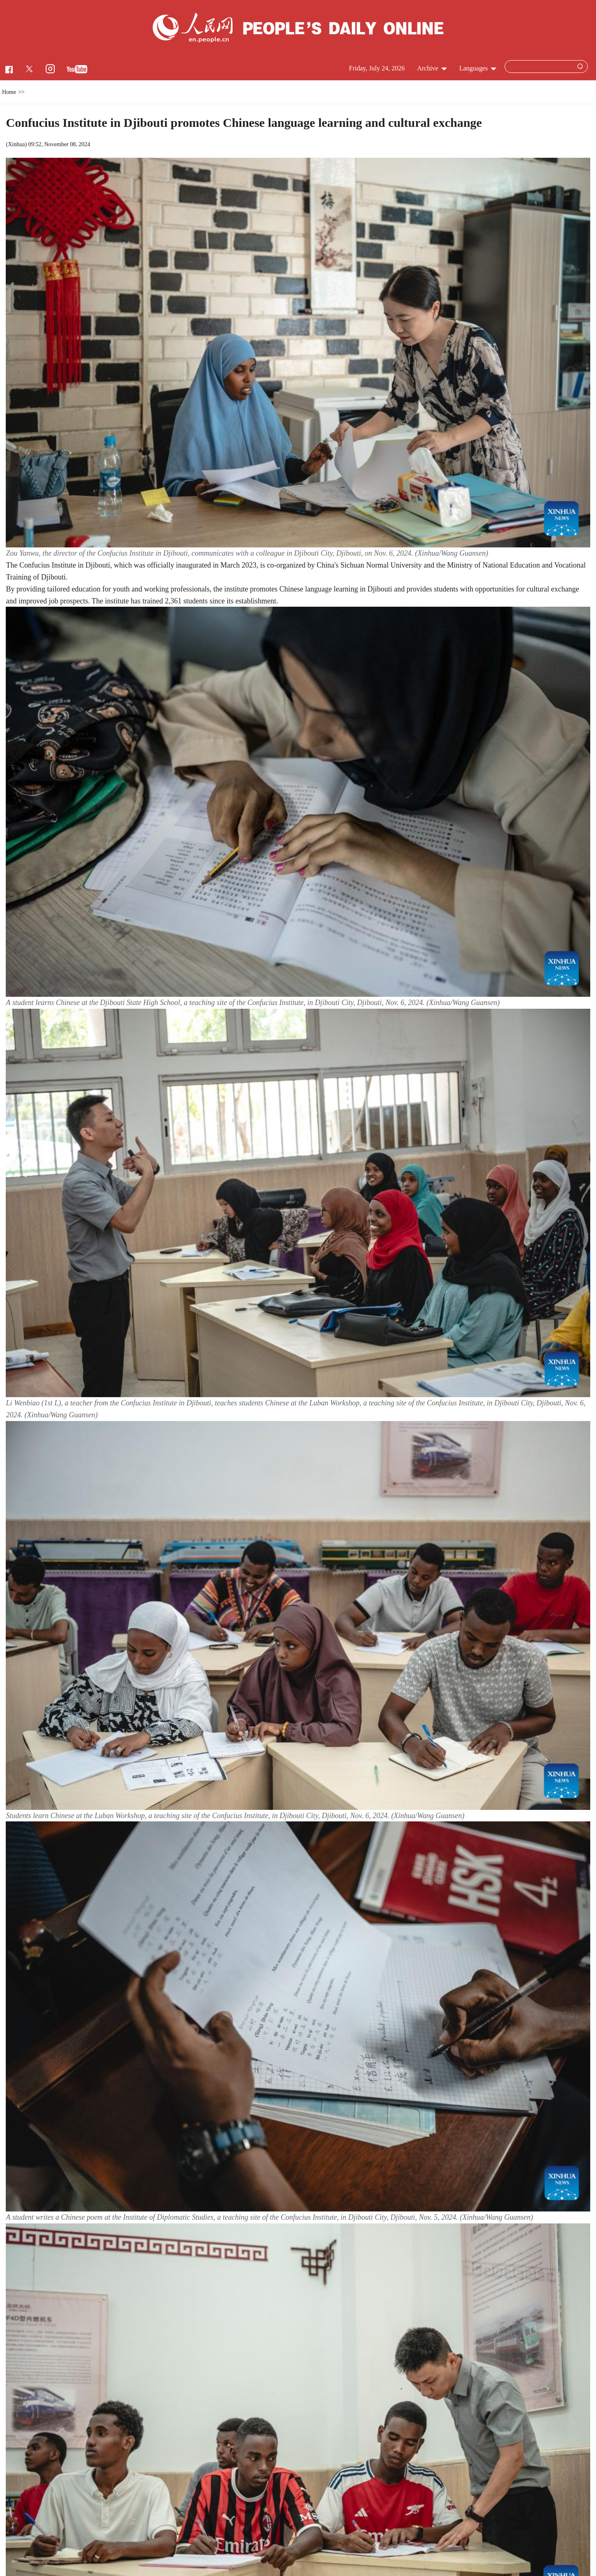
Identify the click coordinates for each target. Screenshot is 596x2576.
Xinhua (16, 144)
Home (9, 92)
